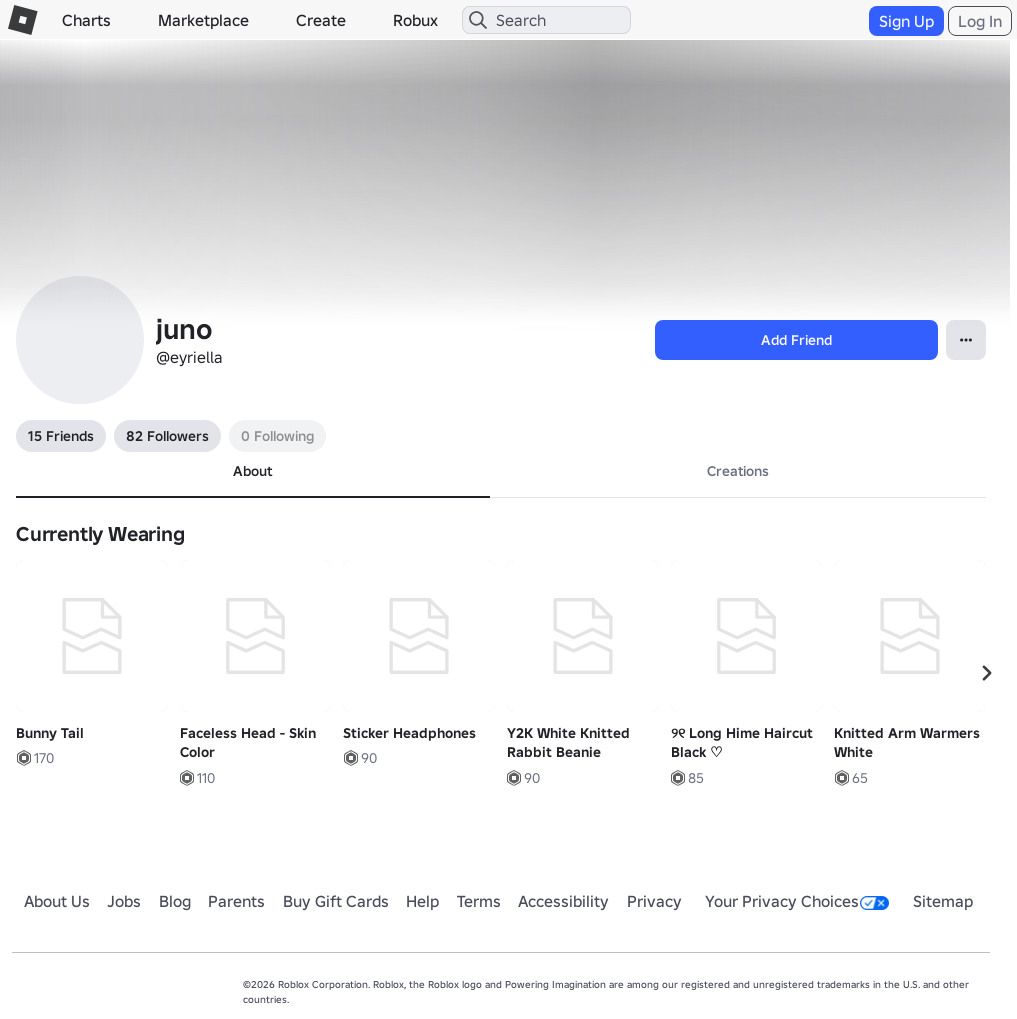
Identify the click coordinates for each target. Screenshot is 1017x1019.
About (252, 471)
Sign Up (906, 21)
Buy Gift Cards (336, 901)
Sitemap (943, 901)
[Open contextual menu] (966, 340)
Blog (175, 901)
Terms (479, 901)
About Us (57, 901)
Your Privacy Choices (797, 901)
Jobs (124, 901)
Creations (738, 471)
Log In (980, 21)
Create (321, 20)
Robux (415, 20)
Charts (86, 20)
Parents (236, 901)
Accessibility (563, 901)
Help (422, 901)
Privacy (654, 901)
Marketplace (203, 20)
